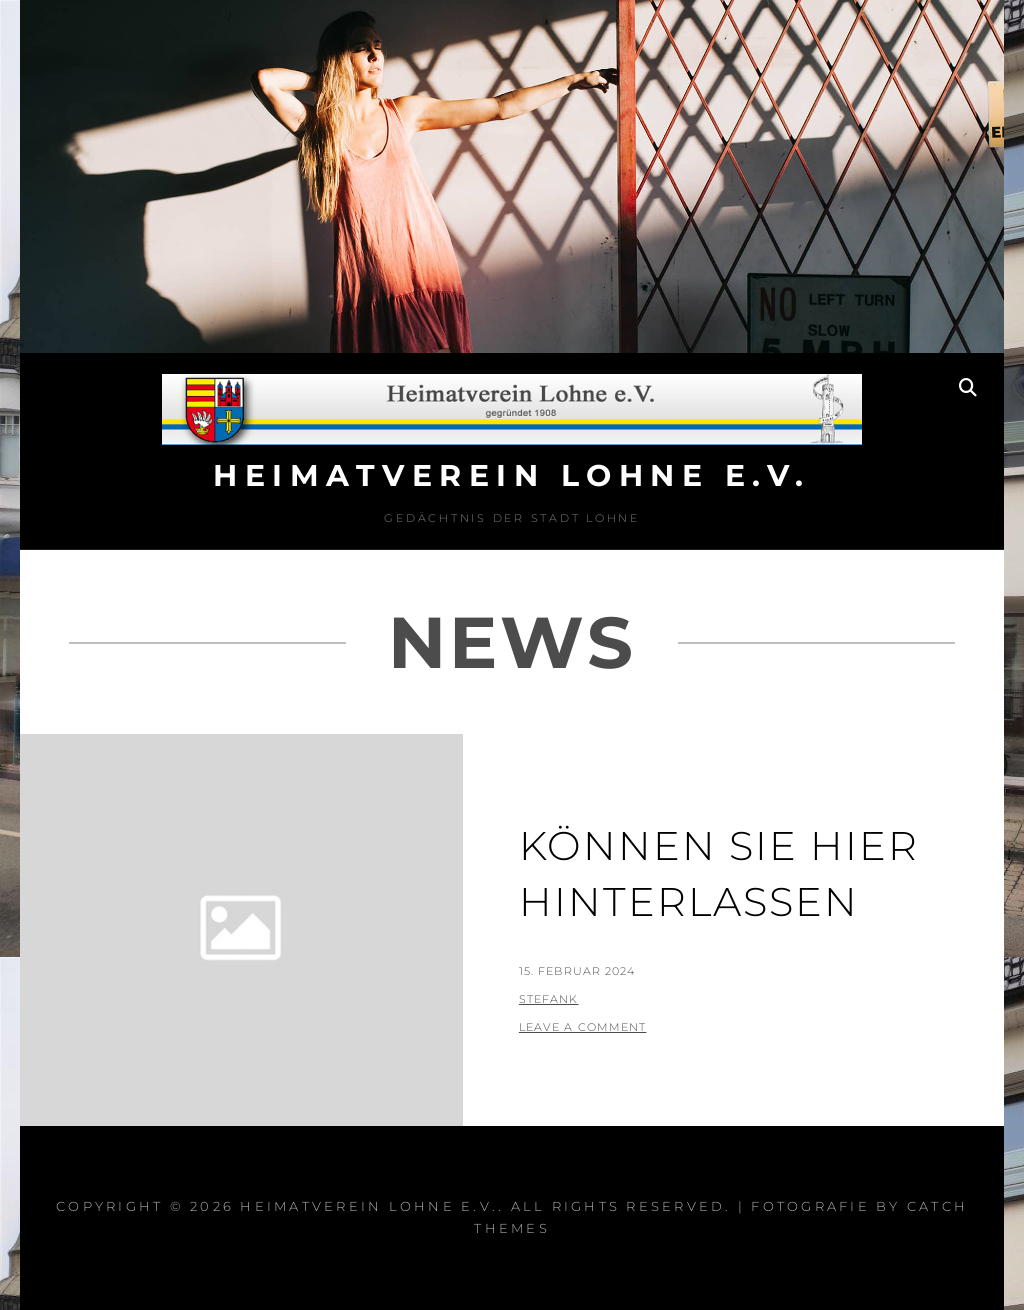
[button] (981, 28)
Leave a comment (583, 1027)
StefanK (549, 999)
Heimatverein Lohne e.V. (512, 475)
